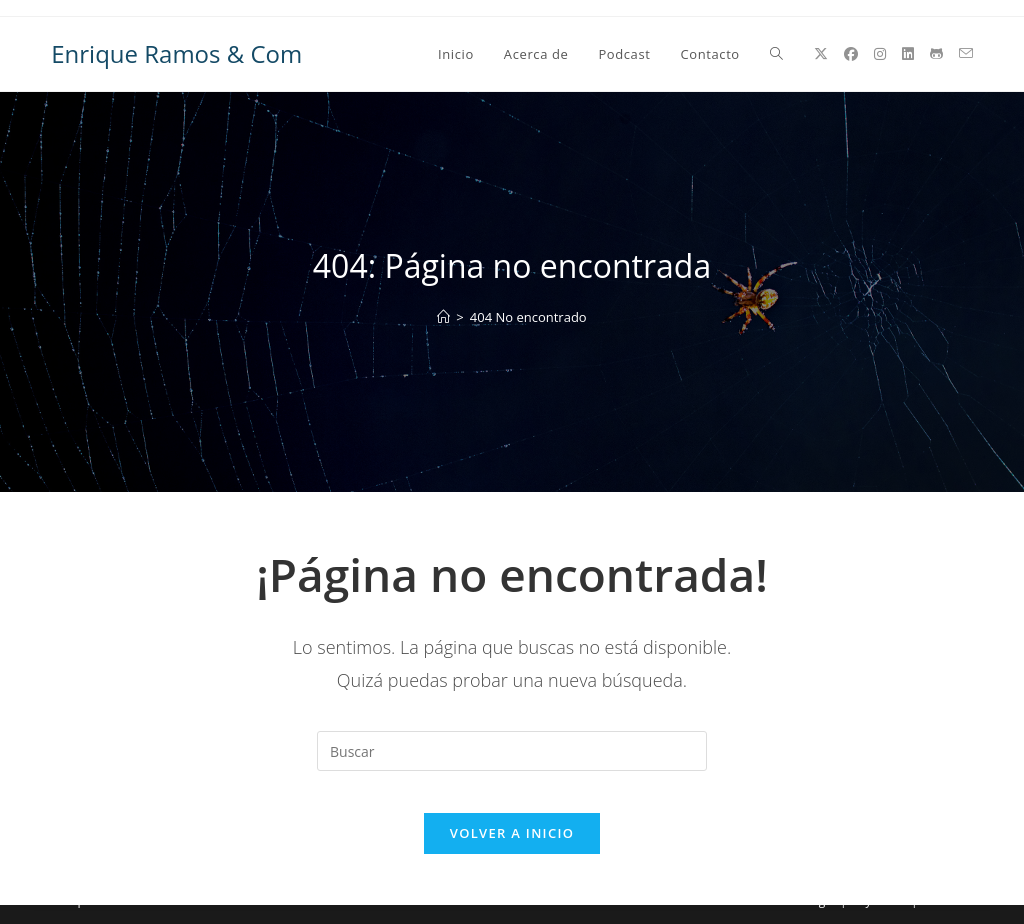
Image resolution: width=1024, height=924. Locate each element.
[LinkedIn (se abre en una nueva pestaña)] (908, 54)
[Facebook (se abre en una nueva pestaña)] (851, 54)
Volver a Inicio (512, 852)
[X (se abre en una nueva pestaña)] (821, 54)
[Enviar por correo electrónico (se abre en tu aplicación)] (966, 53)
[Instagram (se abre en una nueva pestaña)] (880, 54)
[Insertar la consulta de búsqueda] (512, 751)
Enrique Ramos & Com (176, 53)
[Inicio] (443, 317)
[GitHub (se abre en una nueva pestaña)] (936, 54)
